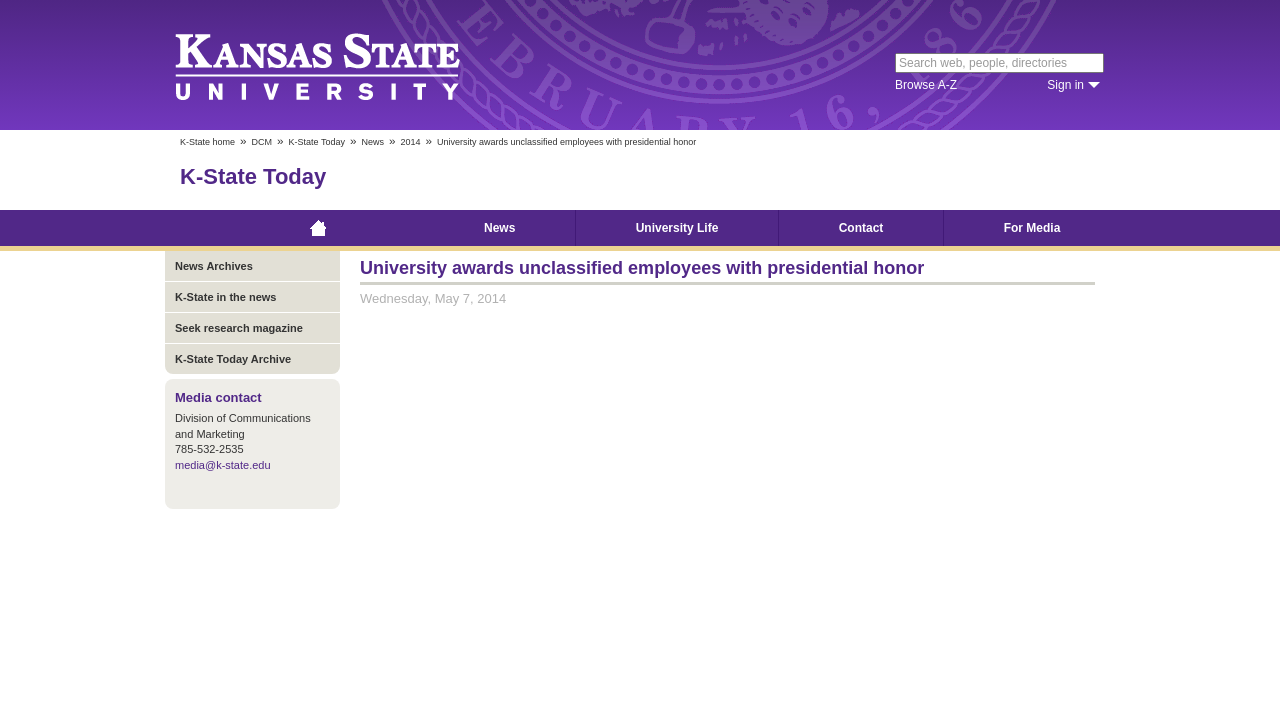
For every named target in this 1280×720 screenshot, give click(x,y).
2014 (410, 142)
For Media (1032, 228)
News (372, 142)
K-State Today (317, 142)
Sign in (1065, 85)
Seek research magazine (239, 328)
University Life (677, 228)
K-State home (207, 142)
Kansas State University (342, 65)
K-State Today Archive (233, 359)
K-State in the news (225, 297)
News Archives (214, 266)
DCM (262, 142)
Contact (861, 228)
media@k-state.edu (223, 465)
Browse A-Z (926, 85)
